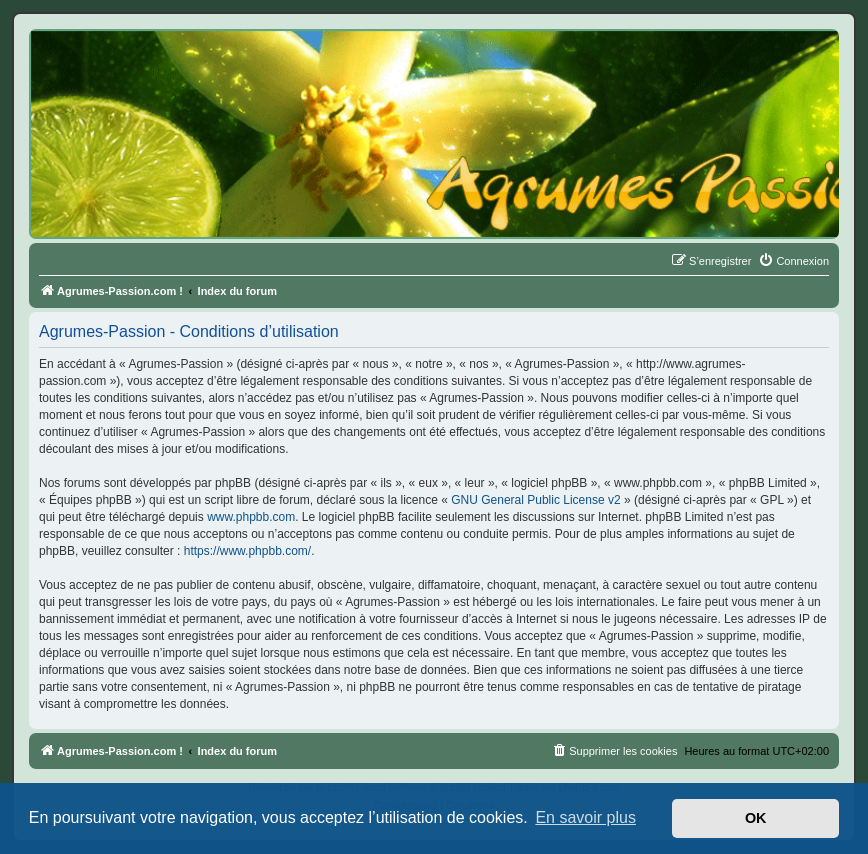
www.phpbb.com (251, 517)
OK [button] (756, 818)
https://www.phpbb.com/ (247, 551)
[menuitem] (793, 261)
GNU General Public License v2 (535, 500)
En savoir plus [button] (585, 817)
